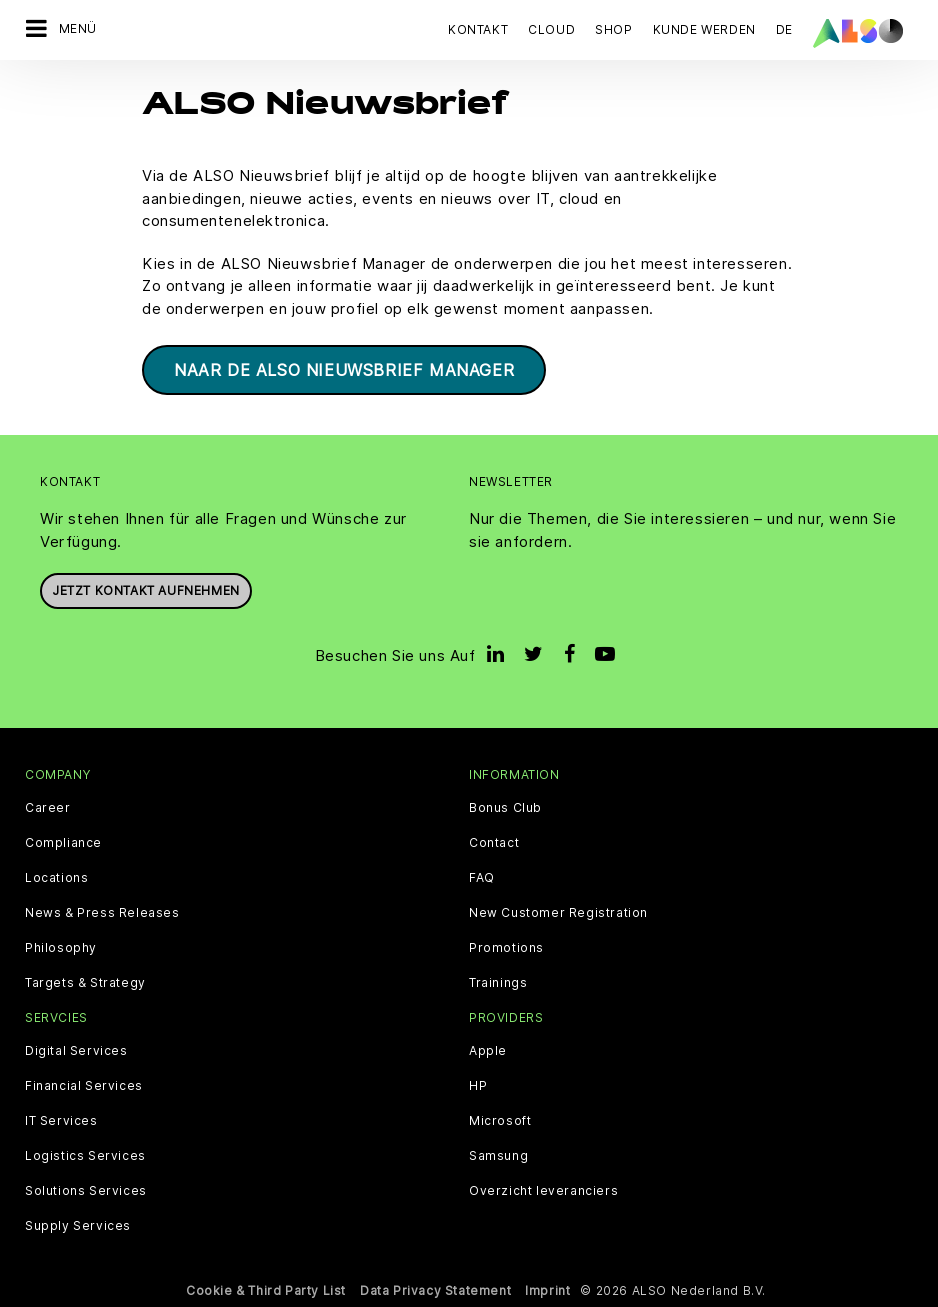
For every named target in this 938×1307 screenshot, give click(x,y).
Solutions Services (86, 1191)
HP (478, 1086)
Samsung (498, 1156)
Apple (488, 1051)
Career (48, 808)
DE (784, 29)
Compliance (63, 843)
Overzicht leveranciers (543, 1191)
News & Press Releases (102, 913)
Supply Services (78, 1226)
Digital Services (76, 1051)
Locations (56, 878)
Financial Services (84, 1086)
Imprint (547, 1290)
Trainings (498, 983)
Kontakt (478, 29)
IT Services (61, 1121)
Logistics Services (85, 1156)
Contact (494, 843)
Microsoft (500, 1121)
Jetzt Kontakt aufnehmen (146, 590)
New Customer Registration (558, 913)
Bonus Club (505, 808)
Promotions (506, 948)
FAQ (482, 878)
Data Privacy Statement (435, 1290)
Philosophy (61, 948)
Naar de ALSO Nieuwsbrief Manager (344, 370)
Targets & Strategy (85, 983)
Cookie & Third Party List (266, 1290)
